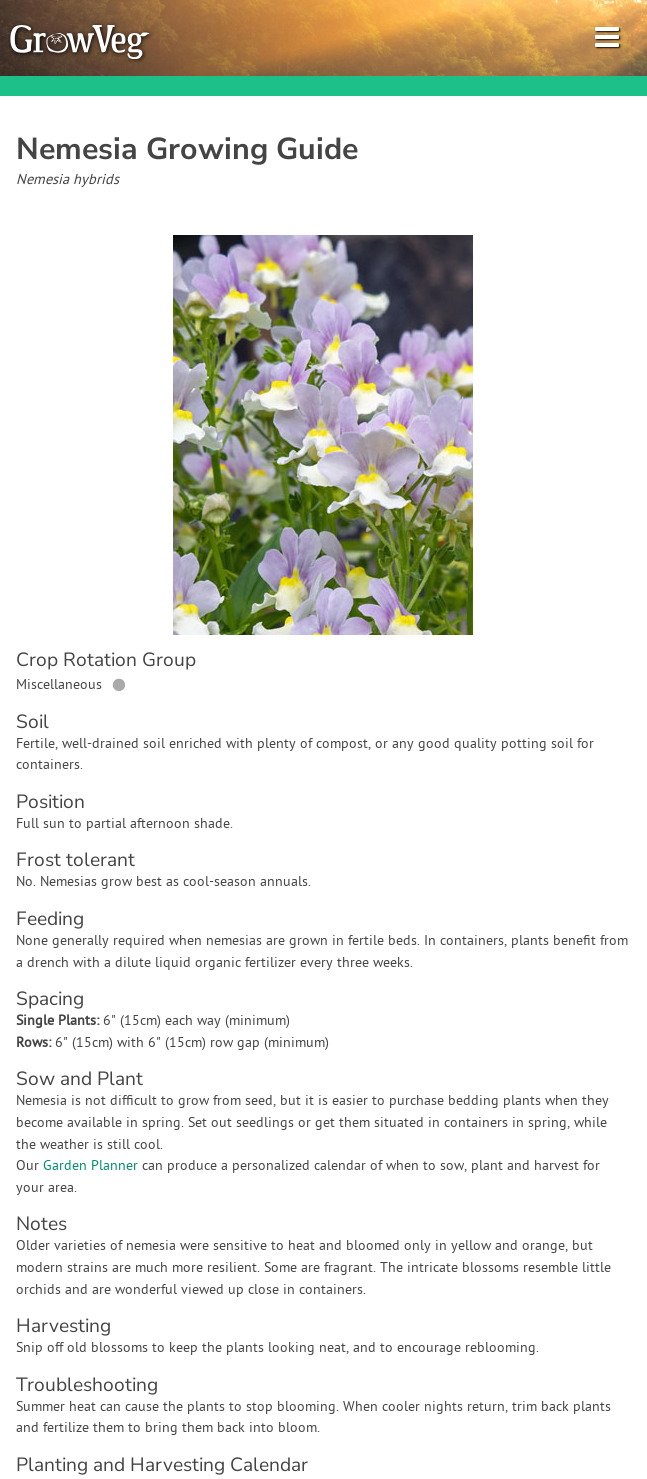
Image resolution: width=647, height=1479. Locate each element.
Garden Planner (90, 1166)
